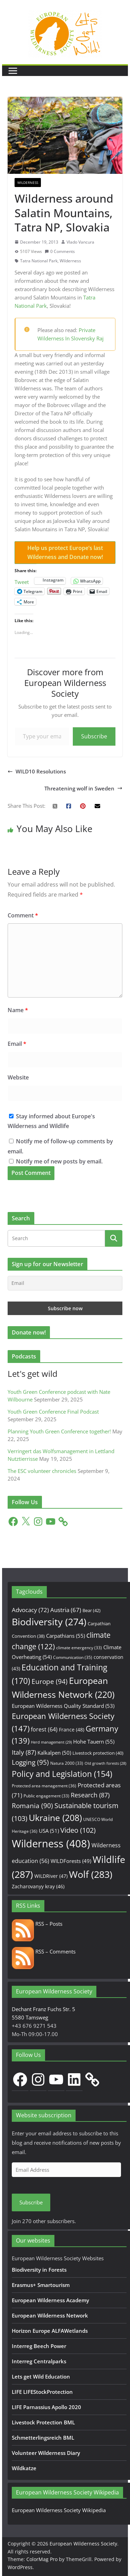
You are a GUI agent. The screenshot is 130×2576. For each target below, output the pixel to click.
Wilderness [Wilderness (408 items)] (51, 1843)
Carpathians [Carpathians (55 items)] (65, 1635)
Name (18, 1010)
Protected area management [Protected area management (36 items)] (44, 1786)
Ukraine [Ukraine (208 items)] (55, 1817)
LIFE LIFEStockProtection (42, 2391)
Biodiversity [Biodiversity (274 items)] (49, 1622)
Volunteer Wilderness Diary (46, 2452)
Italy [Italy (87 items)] (24, 1752)
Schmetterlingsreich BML (43, 2437)
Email (17, 1044)
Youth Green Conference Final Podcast (53, 1411)
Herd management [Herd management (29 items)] (51, 1742)
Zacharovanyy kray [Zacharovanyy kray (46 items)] (38, 1886)
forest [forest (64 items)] (44, 1729)
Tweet (22, 581)
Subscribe (94, 736)
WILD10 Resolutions (37, 771)
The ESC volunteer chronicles (42, 1470)
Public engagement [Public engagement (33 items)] (46, 1795)
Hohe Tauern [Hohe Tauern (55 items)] (93, 1741)
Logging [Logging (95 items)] (30, 1762)
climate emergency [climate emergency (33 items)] (79, 1647)
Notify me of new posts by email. (59, 1161)
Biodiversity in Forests (39, 2269)
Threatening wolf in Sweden (83, 788)
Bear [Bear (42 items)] (92, 1610)
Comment (23, 915)
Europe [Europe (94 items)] (50, 1681)
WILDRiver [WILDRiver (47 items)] (51, 1876)
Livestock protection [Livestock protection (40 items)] (97, 1753)
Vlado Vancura (80, 242)
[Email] (65, 1283)
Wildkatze (24, 2468)
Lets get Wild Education (41, 2376)
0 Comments (60, 251)
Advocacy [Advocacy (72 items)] (30, 1610)
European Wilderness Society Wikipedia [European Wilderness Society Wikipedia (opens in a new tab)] (59, 2510)
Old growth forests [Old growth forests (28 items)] (105, 1763)
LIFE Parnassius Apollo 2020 (46, 2407)
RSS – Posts (37, 1923)
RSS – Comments (44, 1951)
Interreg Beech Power (39, 2345)
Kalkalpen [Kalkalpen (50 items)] (54, 1752)
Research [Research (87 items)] (90, 1794)
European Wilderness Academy (50, 2300)
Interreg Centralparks (39, 2361)
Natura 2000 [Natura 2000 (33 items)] (66, 1763)
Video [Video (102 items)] (78, 1830)
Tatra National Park (39, 261)
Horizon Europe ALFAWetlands (50, 2330)
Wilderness (27, 182)
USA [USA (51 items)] (49, 1830)
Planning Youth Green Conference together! (59, 1431)
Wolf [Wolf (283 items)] (90, 1874)
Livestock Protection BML (43, 2422)
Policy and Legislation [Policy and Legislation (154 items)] (62, 1774)
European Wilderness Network (50, 2315)
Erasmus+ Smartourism (41, 2284)
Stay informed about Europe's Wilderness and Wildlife (51, 1121)
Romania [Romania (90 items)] (32, 1805)
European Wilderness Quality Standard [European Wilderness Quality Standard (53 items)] (63, 1705)
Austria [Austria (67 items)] (65, 1610)
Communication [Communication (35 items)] (72, 1657)
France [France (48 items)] (71, 1729)
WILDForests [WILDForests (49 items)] (71, 1860)
